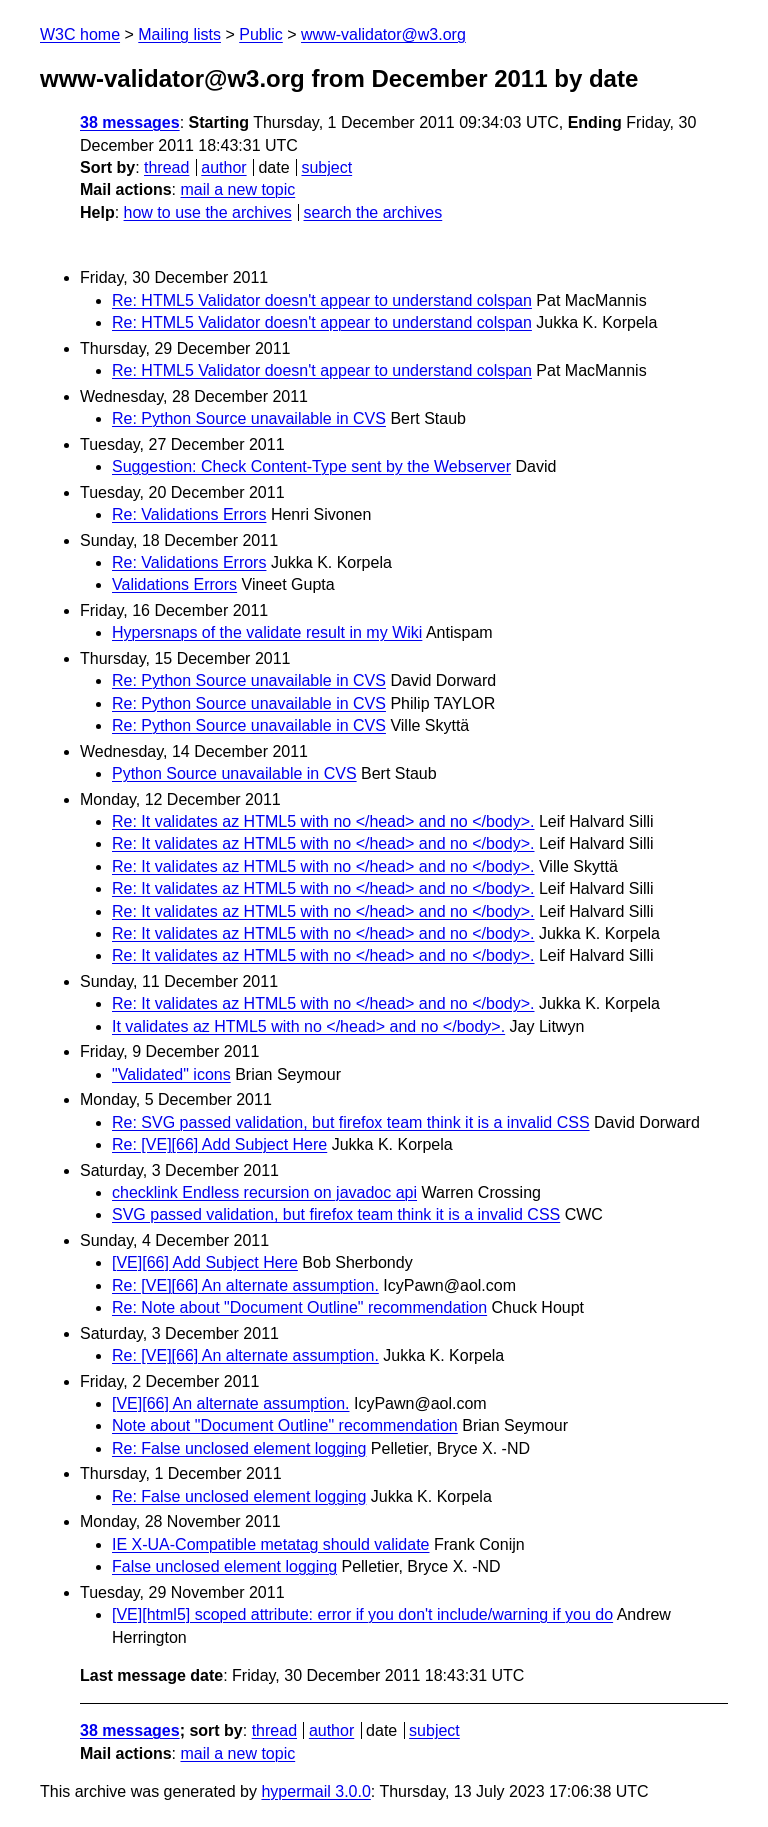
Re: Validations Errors (189, 514)
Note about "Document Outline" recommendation (285, 1425)
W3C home (80, 34)
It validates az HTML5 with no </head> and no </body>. (308, 1026)
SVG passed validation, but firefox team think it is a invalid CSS (336, 1214)
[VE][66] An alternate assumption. (230, 1403)
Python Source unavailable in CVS (234, 773)
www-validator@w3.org (383, 34)
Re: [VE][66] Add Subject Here (219, 1144)
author (223, 167)
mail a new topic (237, 189)
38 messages (130, 122)
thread (166, 167)
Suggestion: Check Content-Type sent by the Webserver (311, 466)
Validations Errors (174, 584)
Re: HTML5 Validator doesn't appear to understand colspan (322, 300)
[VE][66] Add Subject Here (205, 1262)
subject (326, 167)
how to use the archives (208, 212)
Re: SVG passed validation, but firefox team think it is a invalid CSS (351, 1122)
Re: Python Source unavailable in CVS (249, 418)
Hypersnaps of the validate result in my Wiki (267, 632)
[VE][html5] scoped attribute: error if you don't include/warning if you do (362, 1614)
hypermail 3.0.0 (315, 1791)
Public (261, 34)
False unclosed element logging (224, 1566)
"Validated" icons (171, 1074)
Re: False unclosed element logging (239, 1448)
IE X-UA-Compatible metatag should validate (271, 1544)
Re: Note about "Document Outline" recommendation (299, 1307)
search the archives (373, 212)
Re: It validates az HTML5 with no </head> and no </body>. (323, 821)
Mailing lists (179, 34)
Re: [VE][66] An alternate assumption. (245, 1285)
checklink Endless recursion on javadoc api (264, 1192)
